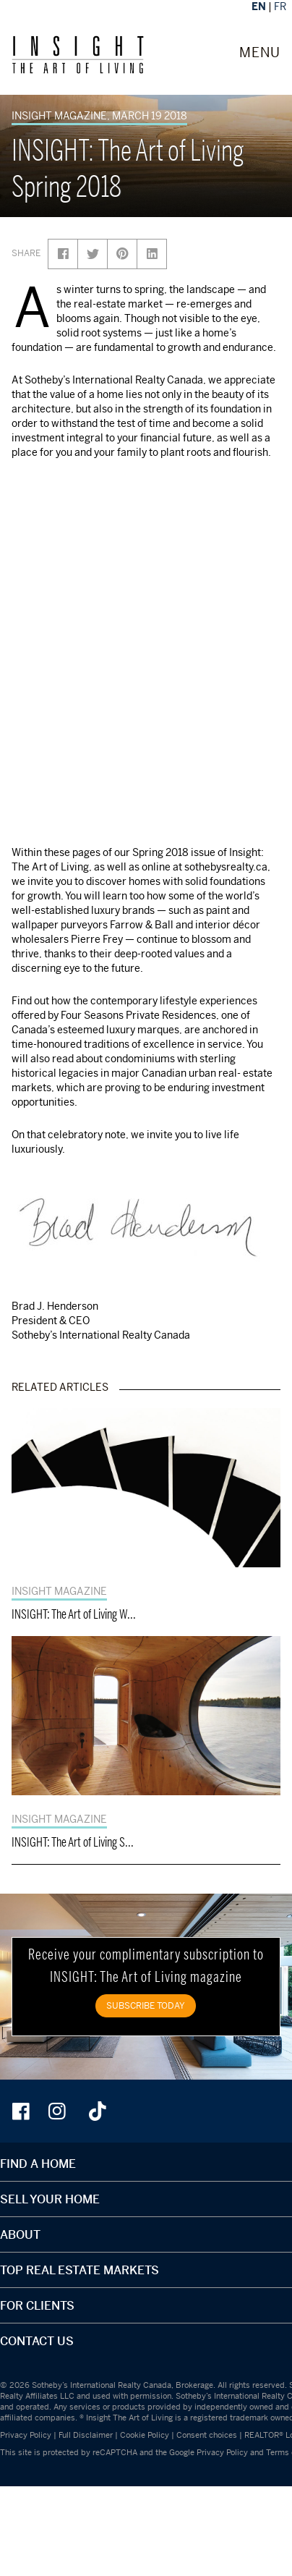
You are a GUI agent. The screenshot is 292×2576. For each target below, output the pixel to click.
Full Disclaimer (86, 2435)
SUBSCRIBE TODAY (145, 2005)
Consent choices (206, 2435)
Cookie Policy (144, 2435)
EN (259, 6)
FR (280, 6)
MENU (259, 53)
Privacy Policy (25, 2435)
